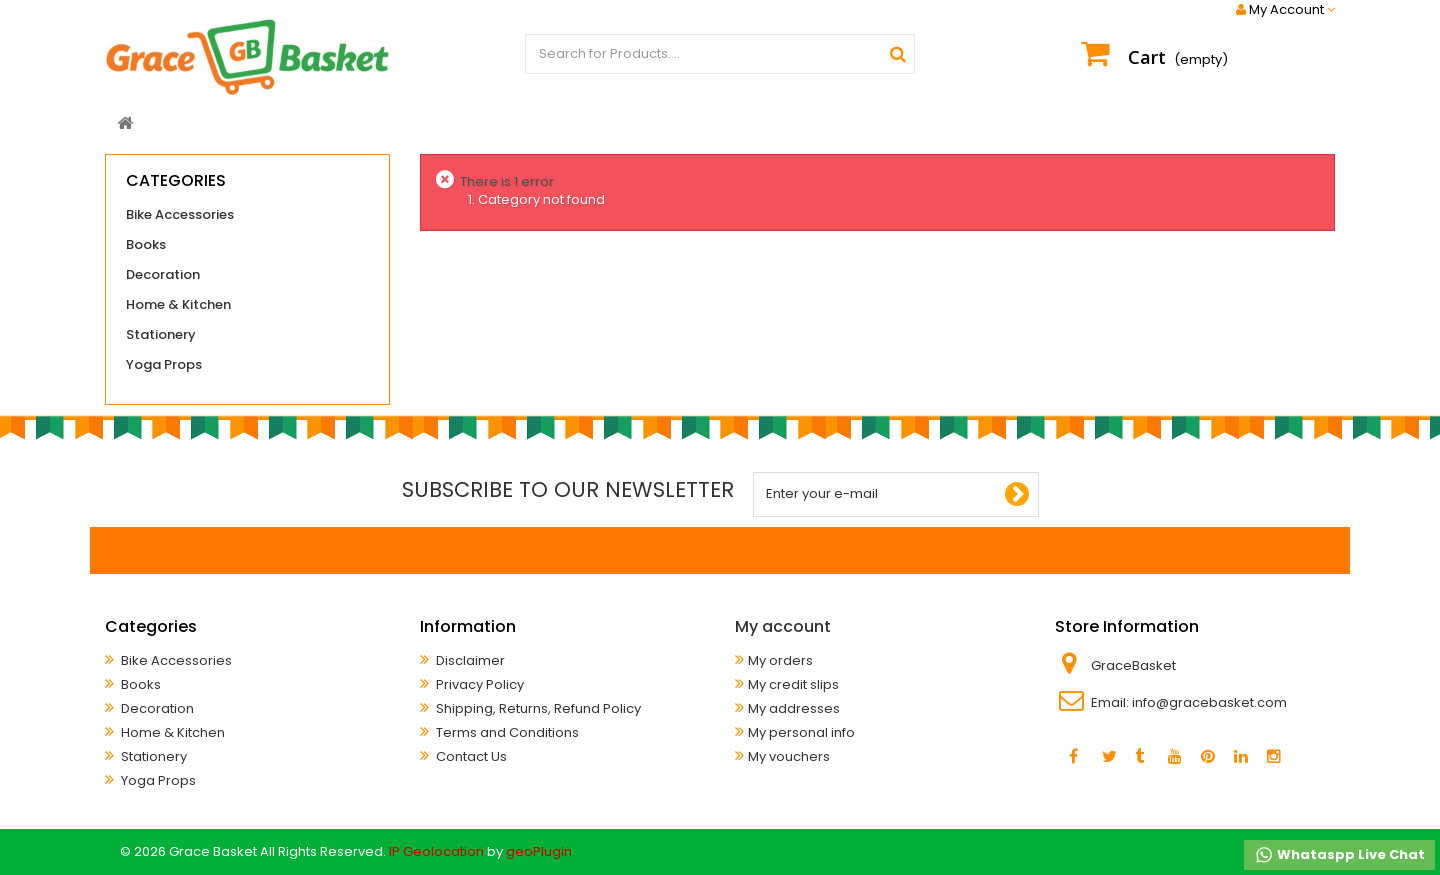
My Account (1285, 10)
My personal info (801, 732)
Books (146, 244)
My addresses (794, 708)
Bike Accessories (180, 214)
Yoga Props (164, 364)
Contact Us (470, 756)
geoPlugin (539, 851)
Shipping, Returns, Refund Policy (537, 708)
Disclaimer (469, 660)
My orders (780, 660)
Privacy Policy (478, 684)
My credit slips (793, 684)
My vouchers (789, 756)
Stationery (161, 334)
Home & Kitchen (178, 304)
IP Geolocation (436, 851)
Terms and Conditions (506, 732)
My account (783, 626)
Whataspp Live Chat (1339, 855)
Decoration (163, 274)
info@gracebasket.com (1209, 702)
